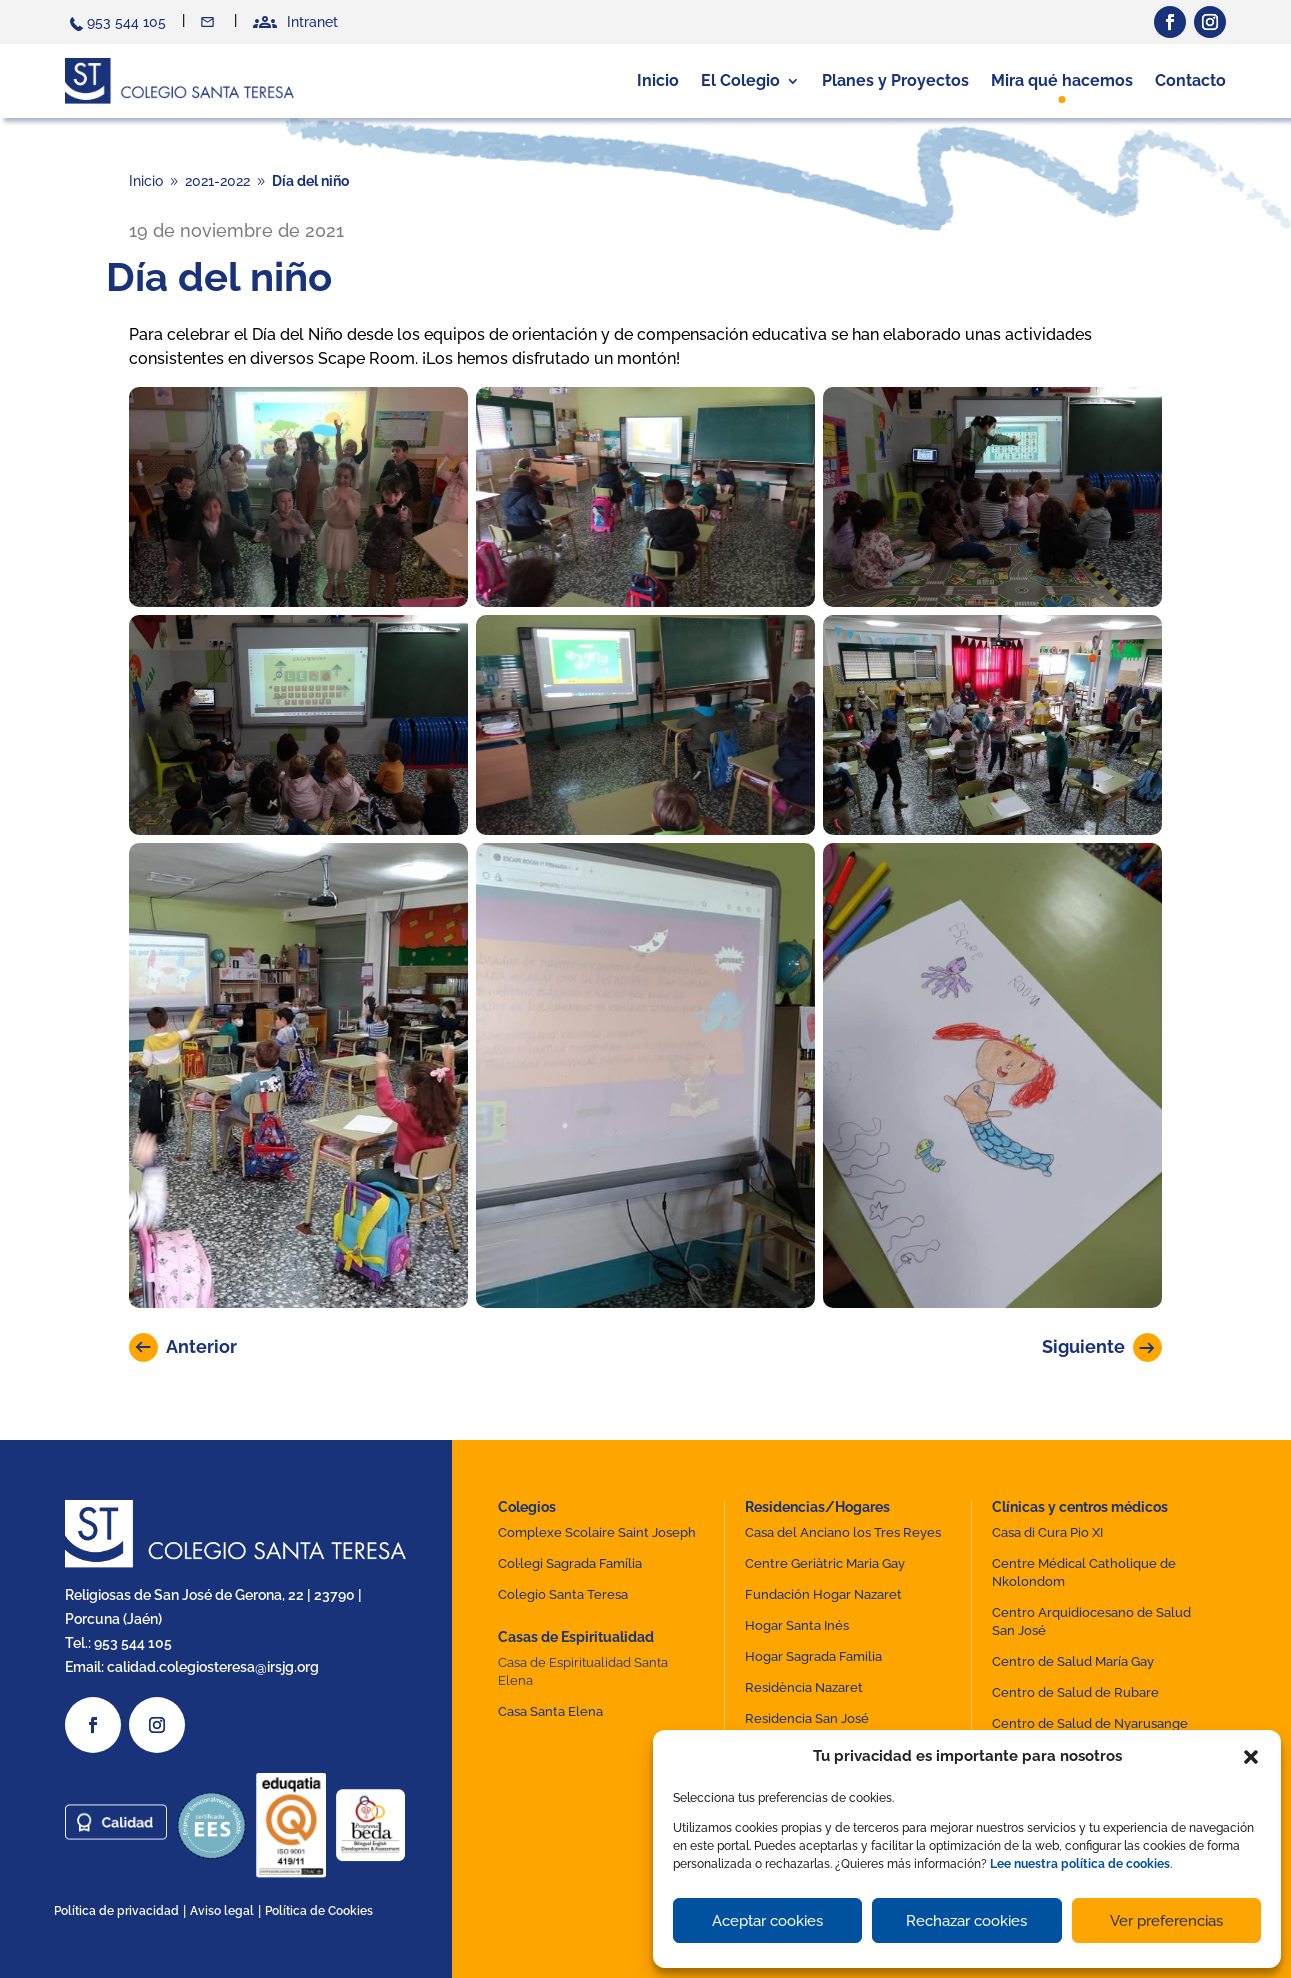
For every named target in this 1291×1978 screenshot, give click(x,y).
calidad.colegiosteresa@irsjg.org (213, 1667)
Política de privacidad (116, 1911)
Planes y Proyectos (895, 80)
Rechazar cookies (966, 1921)
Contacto (209, 22)
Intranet (312, 22)
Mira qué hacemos (1062, 80)
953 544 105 (126, 22)
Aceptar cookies (767, 1921)
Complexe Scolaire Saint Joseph (597, 1532)
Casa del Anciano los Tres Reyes (843, 1532)
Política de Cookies (319, 1911)
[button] (1251, 1757)
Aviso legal (222, 1911)
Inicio (658, 80)
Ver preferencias (1166, 1921)
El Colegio (740, 80)
